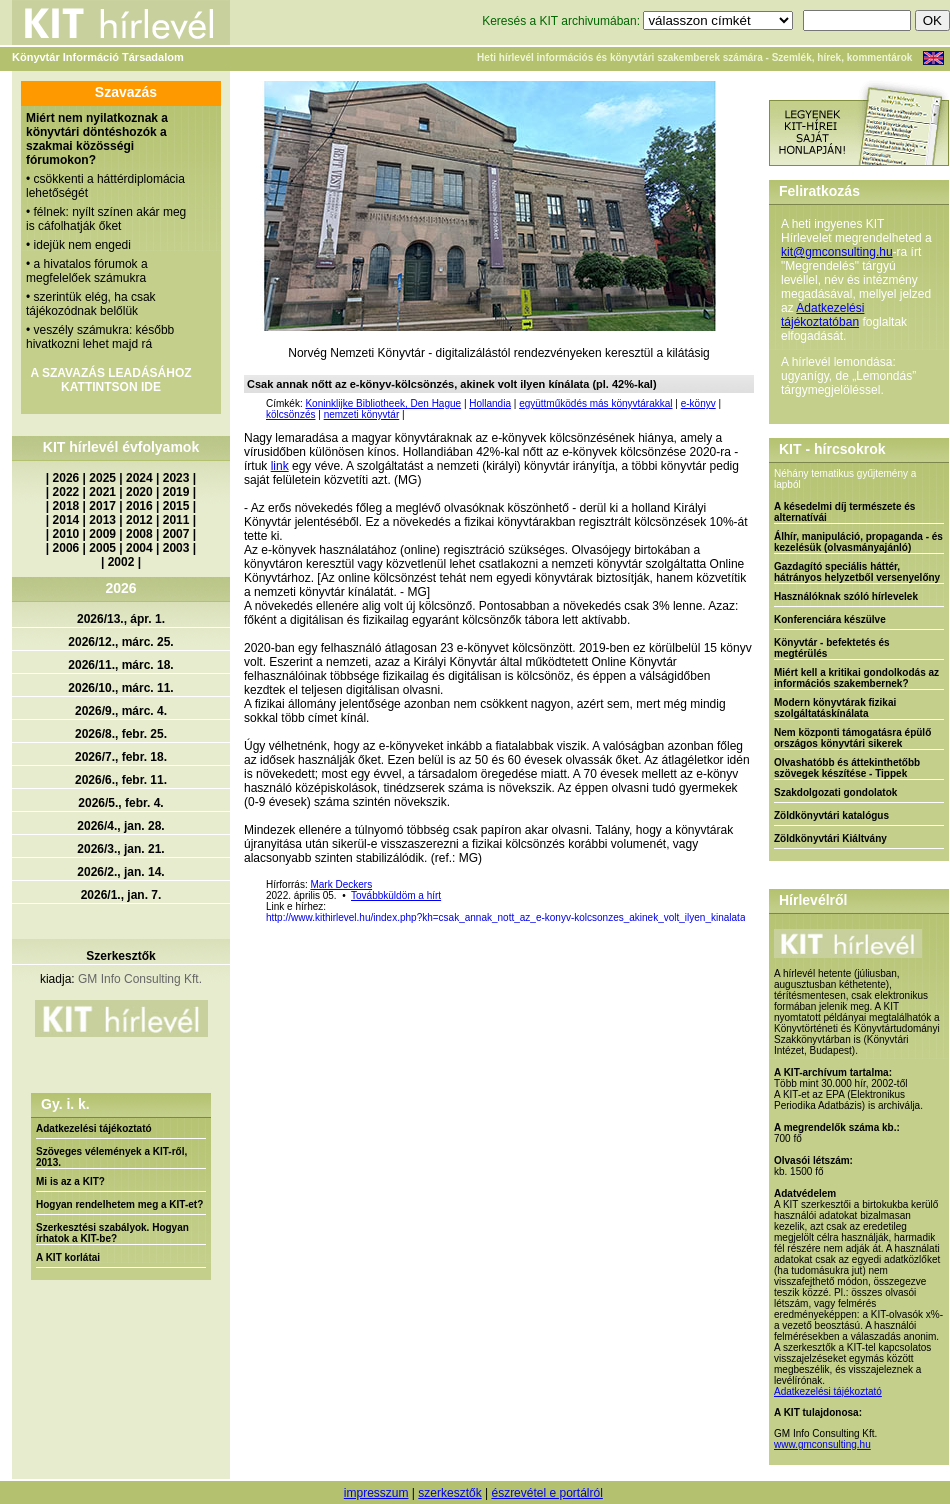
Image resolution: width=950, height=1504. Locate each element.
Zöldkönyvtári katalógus (831, 815)
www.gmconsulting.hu (822, 1444)
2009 (102, 534)
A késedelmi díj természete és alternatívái (844, 512)
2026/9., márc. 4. (121, 711)
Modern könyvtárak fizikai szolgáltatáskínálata (835, 708)
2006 (66, 548)
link (280, 466)
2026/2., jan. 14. (120, 872)
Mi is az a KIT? (70, 1181)
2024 (139, 478)
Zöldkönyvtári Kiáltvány (830, 838)
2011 (176, 520)
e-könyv (698, 403)
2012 (139, 520)
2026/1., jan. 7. (121, 895)
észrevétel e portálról (546, 1493)
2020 (139, 492)
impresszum (376, 1493)
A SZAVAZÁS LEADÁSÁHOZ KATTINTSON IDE (110, 380)
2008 (139, 534)
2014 (66, 520)
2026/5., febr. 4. (120, 803)
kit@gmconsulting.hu (837, 252)
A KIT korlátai (68, 1257)
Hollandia (490, 403)
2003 (176, 548)
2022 (66, 492)
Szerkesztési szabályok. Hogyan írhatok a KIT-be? (112, 1233)
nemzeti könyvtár (362, 414)
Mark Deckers (341, 884)
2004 (139, 548)
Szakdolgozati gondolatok (835, 792)
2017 (102, 506)
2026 (66, 478)
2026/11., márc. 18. (120, 665)
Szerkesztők (120, 956)
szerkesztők (449, 1493)
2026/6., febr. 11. (121, 780)
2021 (102, 492)
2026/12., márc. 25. (120, 642)
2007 (176, 534)
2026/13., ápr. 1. (121, 619)
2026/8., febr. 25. (121, 734)
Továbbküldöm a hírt (396, 895)
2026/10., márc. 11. (120, 688)
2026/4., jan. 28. (120, 826)
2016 (139, 506)
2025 (102, 478)
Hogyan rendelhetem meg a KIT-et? (119, 1204)
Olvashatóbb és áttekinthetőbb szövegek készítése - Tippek (847, 768)
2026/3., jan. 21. (120, 849)
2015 (176, 506)
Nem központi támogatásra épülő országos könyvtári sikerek (852, 738)
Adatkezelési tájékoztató (94, 1128)
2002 (121, 562)
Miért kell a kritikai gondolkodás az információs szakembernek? (856, 678)
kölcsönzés (290, 414)
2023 (176, 478)
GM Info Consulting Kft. (140, 979)
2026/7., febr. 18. (121, 757)
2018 (66, 506)
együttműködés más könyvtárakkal (595, 403)
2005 (102, 548)
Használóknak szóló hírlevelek (846, 596)
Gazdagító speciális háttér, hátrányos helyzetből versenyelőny (857, 572)
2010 (66, 534)
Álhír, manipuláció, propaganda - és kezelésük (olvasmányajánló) (858, 542)
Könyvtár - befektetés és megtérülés (832, 648)
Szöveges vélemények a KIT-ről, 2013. (111, 1157)
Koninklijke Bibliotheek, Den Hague (383, 403)
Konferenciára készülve (830, 619)
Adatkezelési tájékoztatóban (822, 315)
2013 (102, 520)
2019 (176, 492)
